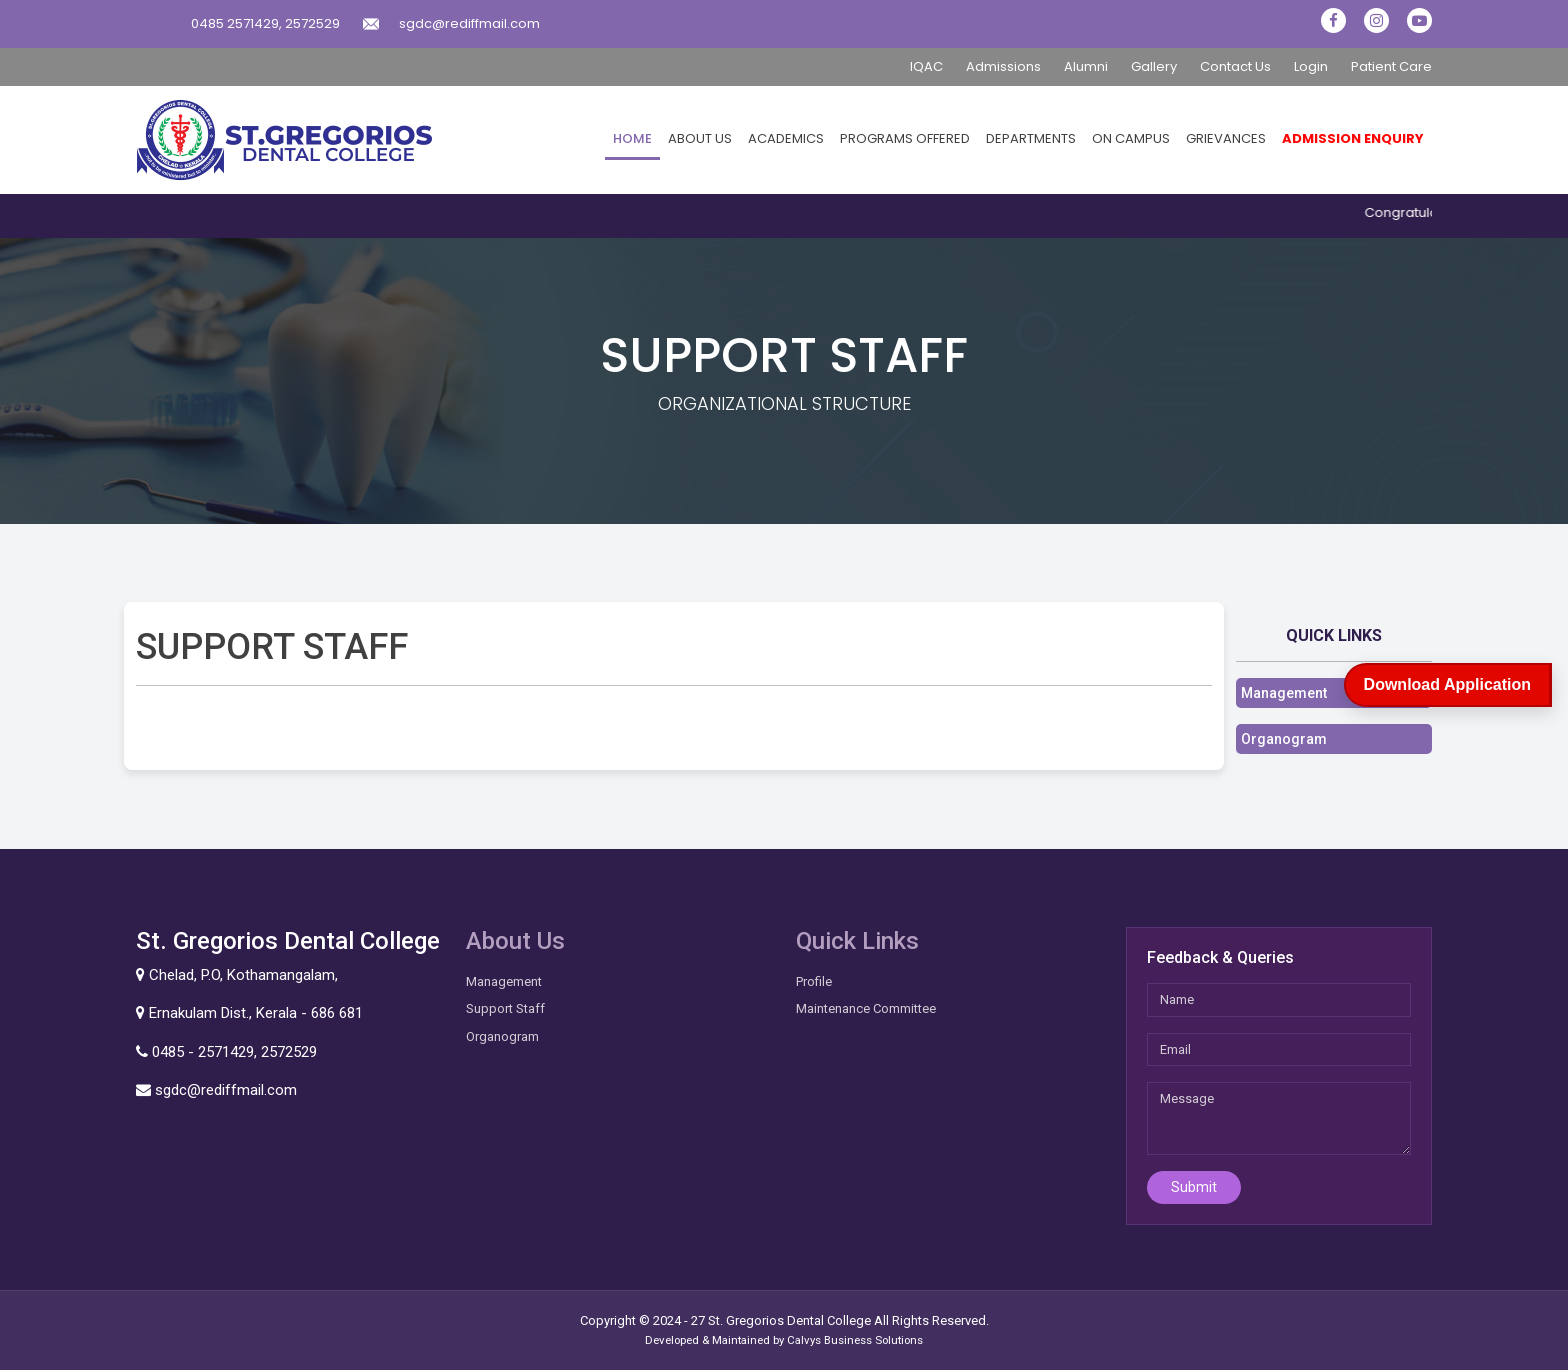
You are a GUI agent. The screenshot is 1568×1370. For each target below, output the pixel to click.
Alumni (1086, 66)
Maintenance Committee (866, 1008)
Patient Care (1391, 66)
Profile (814, 981)
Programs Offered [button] (905, 138)
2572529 (312, 23)
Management (1284, 693)
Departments (1031, 138)
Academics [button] (786, 138)
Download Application (1447, 684)
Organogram (1284, 739)
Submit (1194, 1187)
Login (1311, 66)
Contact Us (1235, 66)
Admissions (1003, 66)
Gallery (1154, 66)
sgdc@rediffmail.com (469, 23)
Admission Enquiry (1353, 138)
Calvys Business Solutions (855, 1340)
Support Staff (505, 1008)
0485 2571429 (235, 23)
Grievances (1226, 138)
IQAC (926, 66)
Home (632, 138)
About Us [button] (700, 138)
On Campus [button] (1131, 138)
